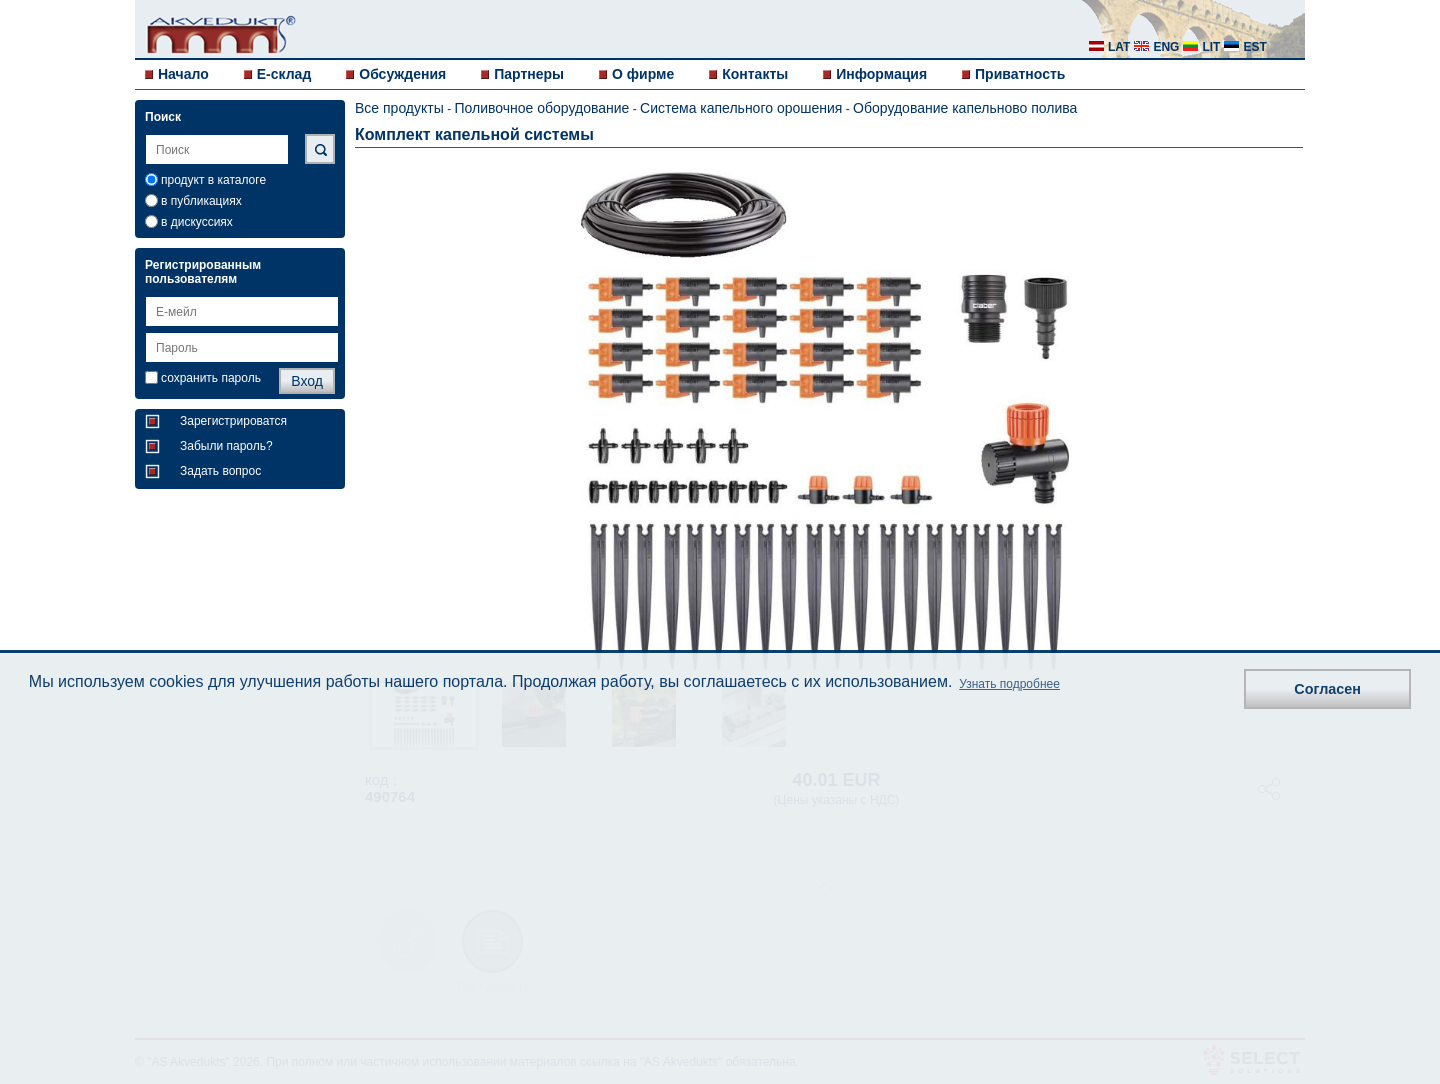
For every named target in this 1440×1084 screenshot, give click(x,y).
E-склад (284, 74)
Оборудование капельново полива (965, 108)
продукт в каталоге (213, 180)
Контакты (755, 74)
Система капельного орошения (741, 108)
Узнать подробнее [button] (1009, 684)
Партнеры (529, 74)
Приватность (1020, 74)
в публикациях (201, 201)
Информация (881, 74)
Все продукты (399, 108)
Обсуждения (402, 74)
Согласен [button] (1327, 689)
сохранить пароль (211, 378)
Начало (183, 74)
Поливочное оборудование (541, 108)
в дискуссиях (197, 222)
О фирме (643, 74)
